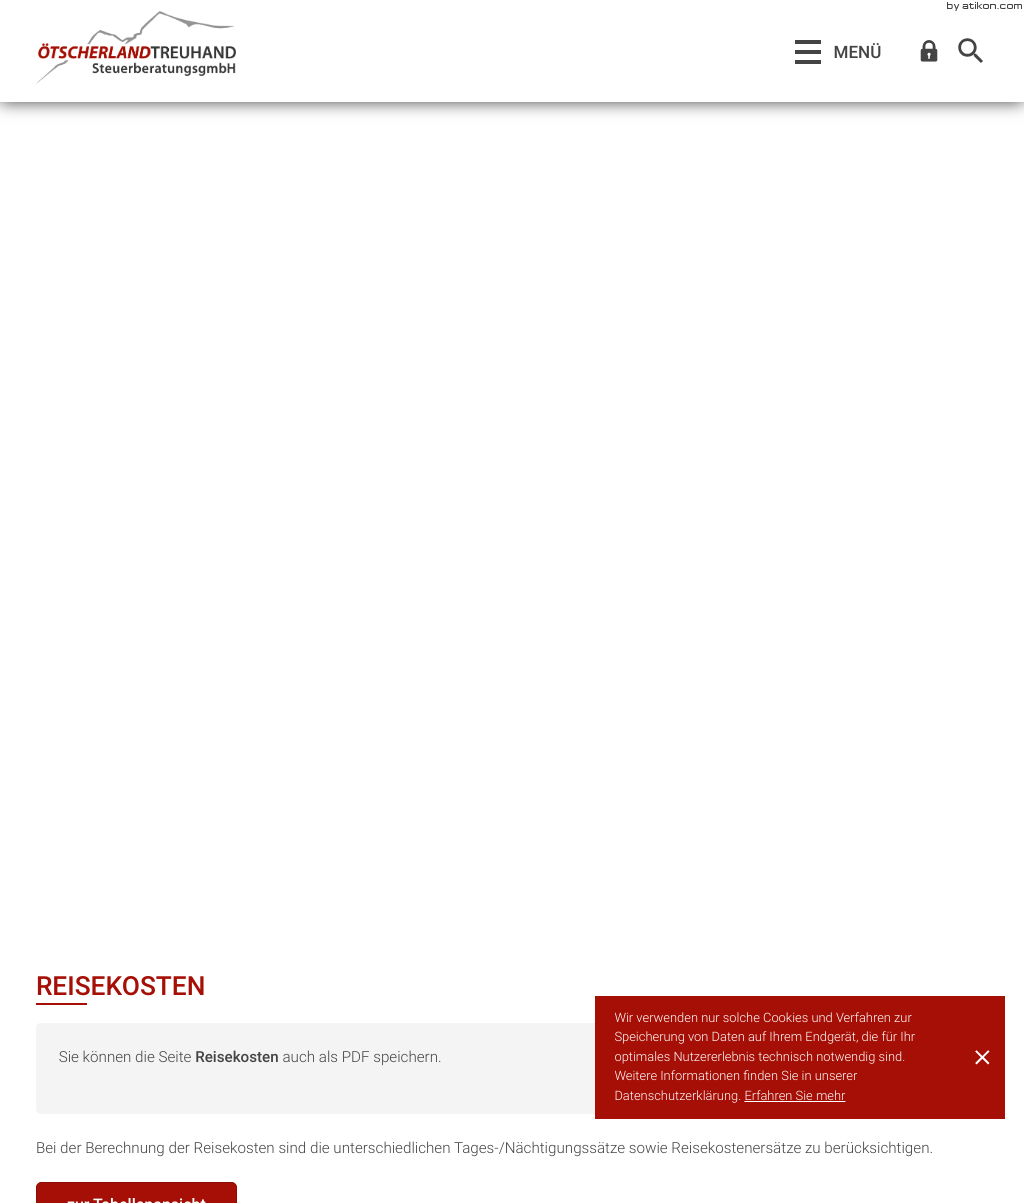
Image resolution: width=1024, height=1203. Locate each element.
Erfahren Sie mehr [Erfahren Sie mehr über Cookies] (794, 1096)
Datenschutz (854, 1169)
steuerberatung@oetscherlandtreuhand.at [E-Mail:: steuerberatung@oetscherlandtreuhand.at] (221, 1169)
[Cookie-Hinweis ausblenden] (983, 1057)
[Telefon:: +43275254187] (513, 1146)
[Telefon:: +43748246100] (138, 1146)
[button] (929, 51)
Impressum (950, 1169)
